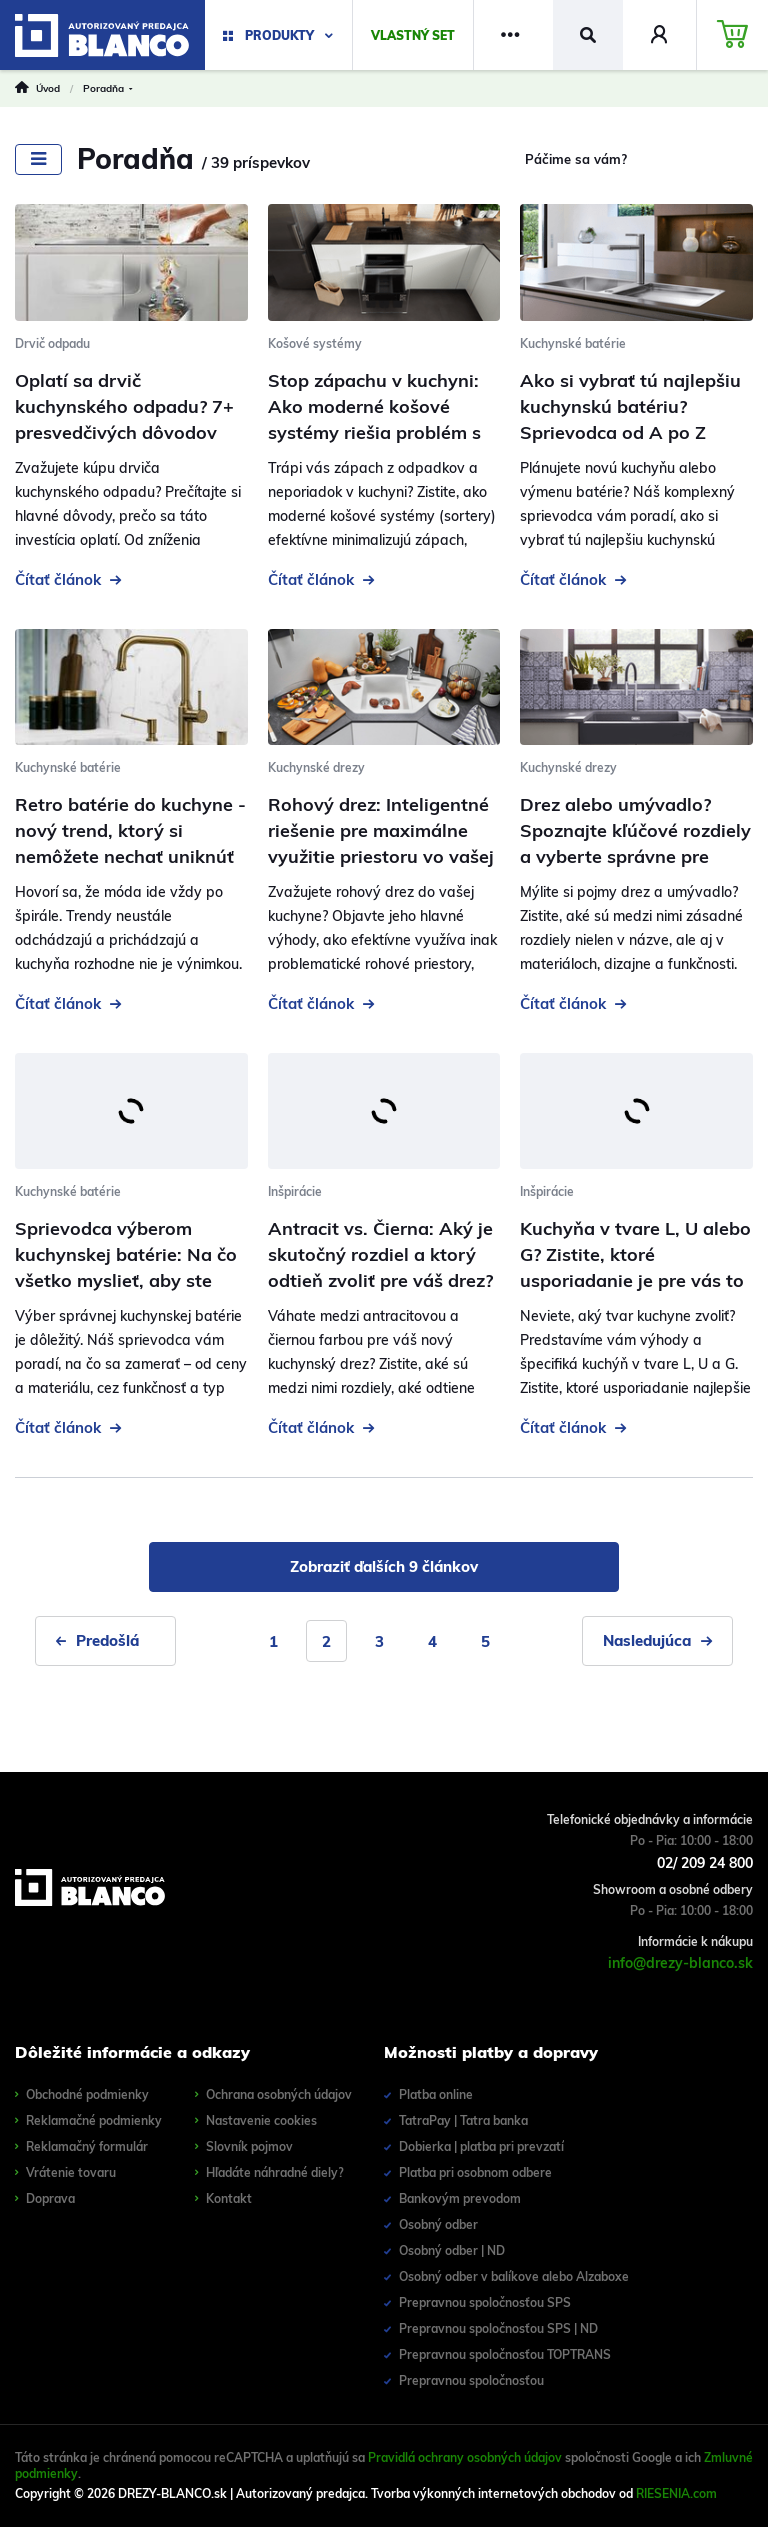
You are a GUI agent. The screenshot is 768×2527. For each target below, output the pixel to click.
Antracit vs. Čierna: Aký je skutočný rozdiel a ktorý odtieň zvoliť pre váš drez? (380, 1254)
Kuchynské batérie (573, 343)
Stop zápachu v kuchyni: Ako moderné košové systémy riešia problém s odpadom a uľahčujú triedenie (374, 432)
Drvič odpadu (52, 343)
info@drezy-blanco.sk (680, 1963)
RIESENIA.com (676, 2493)
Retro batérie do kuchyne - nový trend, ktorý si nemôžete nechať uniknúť (130, 830)
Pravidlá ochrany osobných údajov (465, 2457)
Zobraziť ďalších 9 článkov (384, 1566)
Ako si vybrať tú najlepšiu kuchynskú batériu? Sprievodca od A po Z (630, 406)
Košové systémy (315, 343)
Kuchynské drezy (316, 767)
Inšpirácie (295, 1191)
